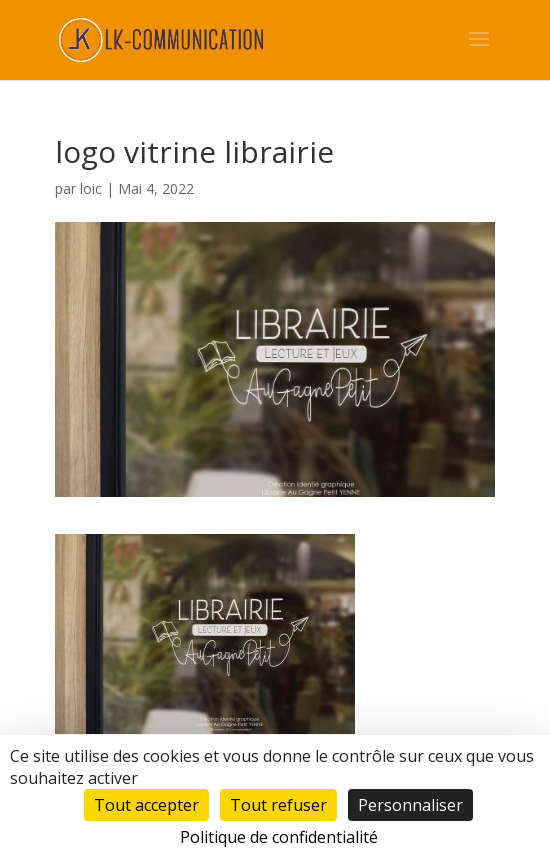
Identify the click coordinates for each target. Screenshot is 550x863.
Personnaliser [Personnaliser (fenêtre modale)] (410, 805)
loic (91, 188)
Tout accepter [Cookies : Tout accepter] (146, 805)
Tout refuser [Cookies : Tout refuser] (278, 805)
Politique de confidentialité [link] (279, 837)
